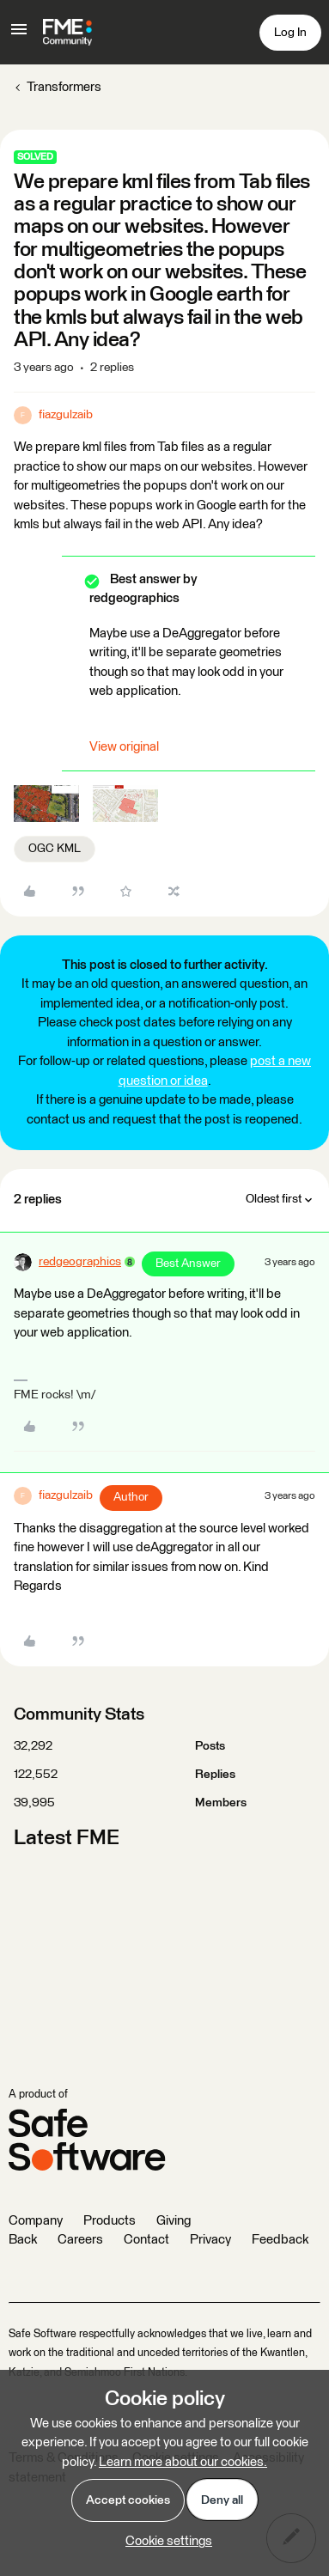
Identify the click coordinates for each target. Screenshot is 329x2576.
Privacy (210, 2239)
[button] (19, 35)
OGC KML (54, 849)
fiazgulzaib (66, 415)
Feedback (280, 2239)
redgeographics (80, 1262)
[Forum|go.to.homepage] (67, 32)
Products (109, 2220)
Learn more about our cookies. (183, 2462)
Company (36, 2220)
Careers (80, 2239)
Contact (146, 2239)
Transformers (64, 87)
